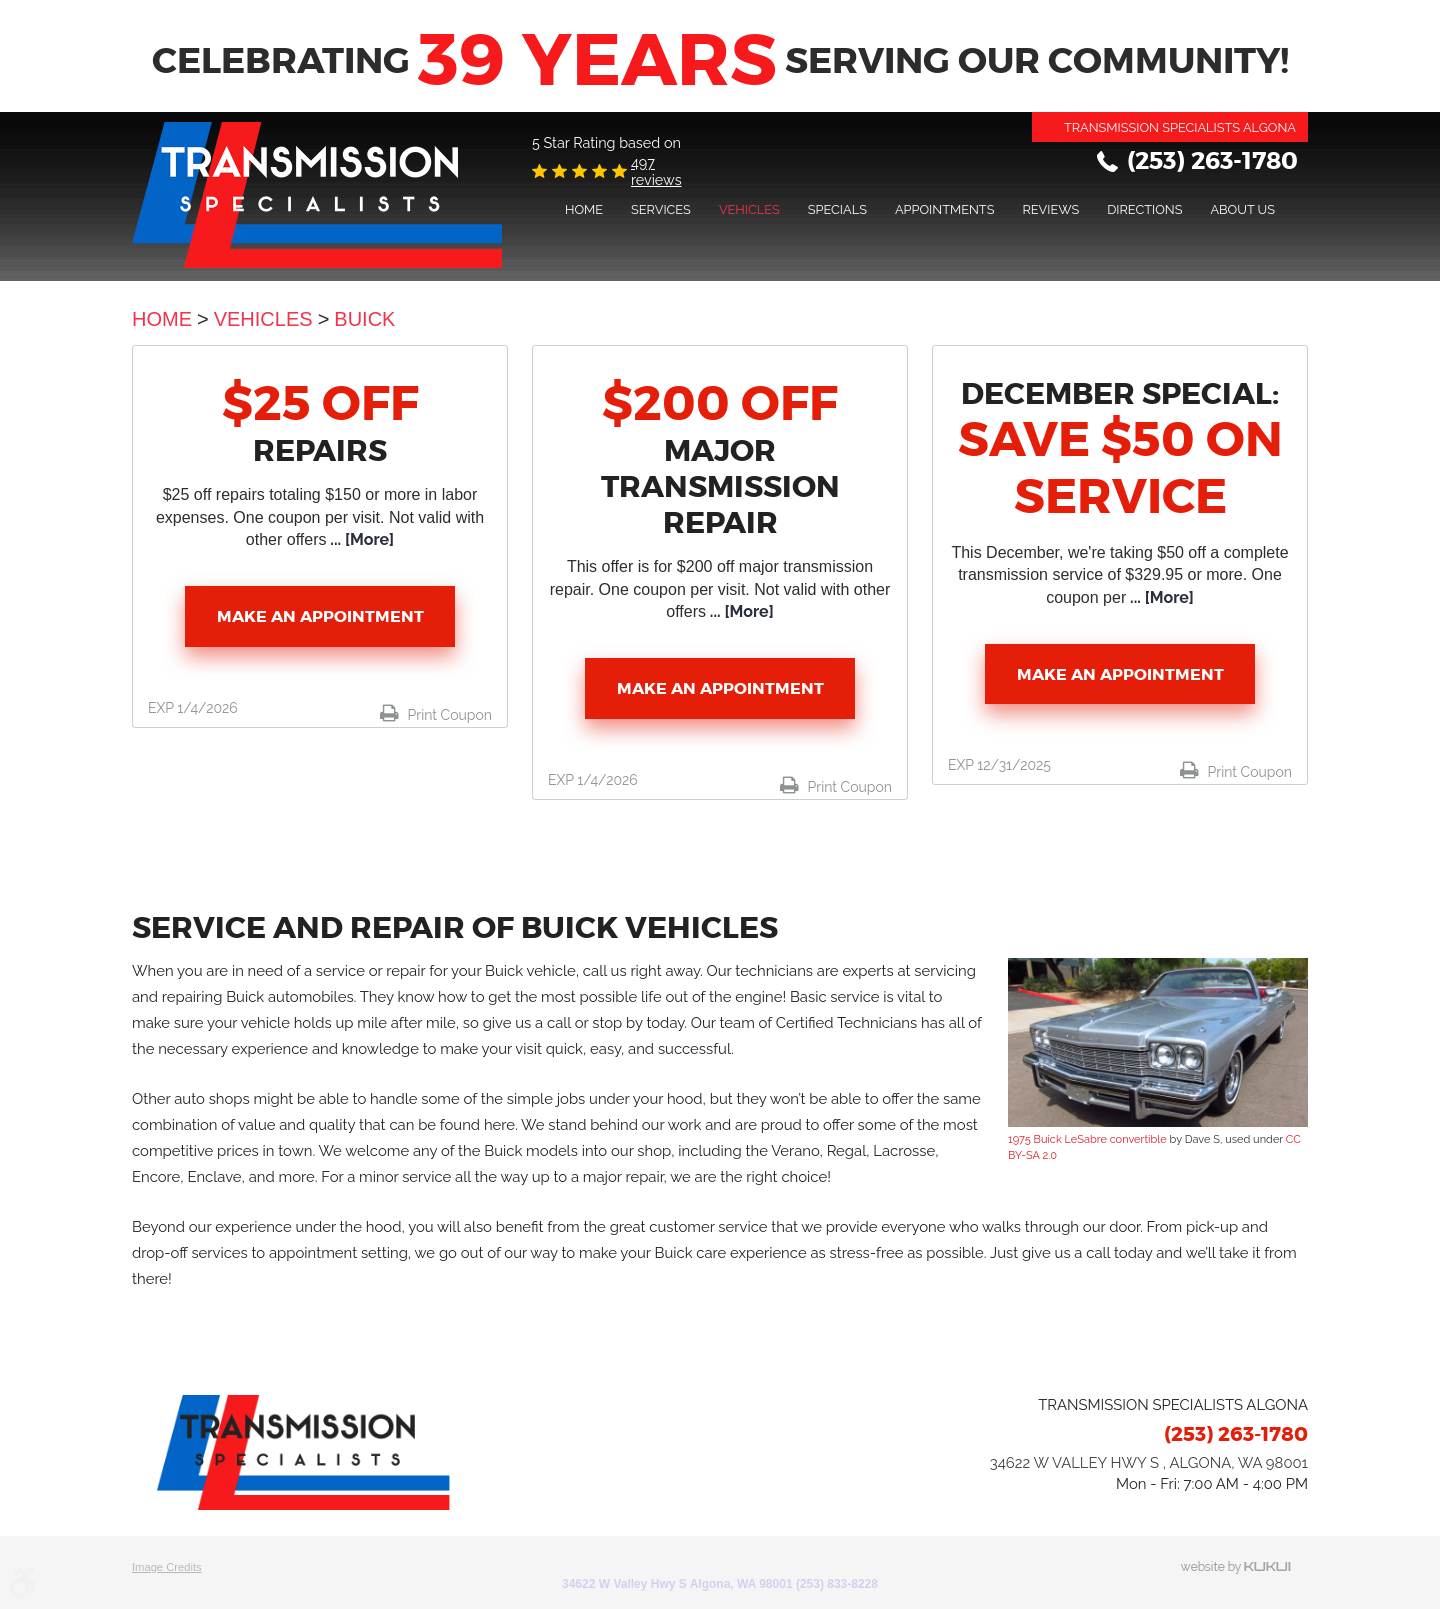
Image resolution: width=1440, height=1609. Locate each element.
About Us (1242, 209)
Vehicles (749, 209)
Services (661, 209)
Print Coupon (448, 715)
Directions (1144, 209)
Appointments (945, 209)
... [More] (360, 539)
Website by (1244, 1567)
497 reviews (656, 171)
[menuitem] (584, 209)
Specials (837, 209)
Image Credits (167, 1567)
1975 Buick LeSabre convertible (1087, 1139)
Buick (364, 319)
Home (584, 209)
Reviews (1050, 209)
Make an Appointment (320, 616)
